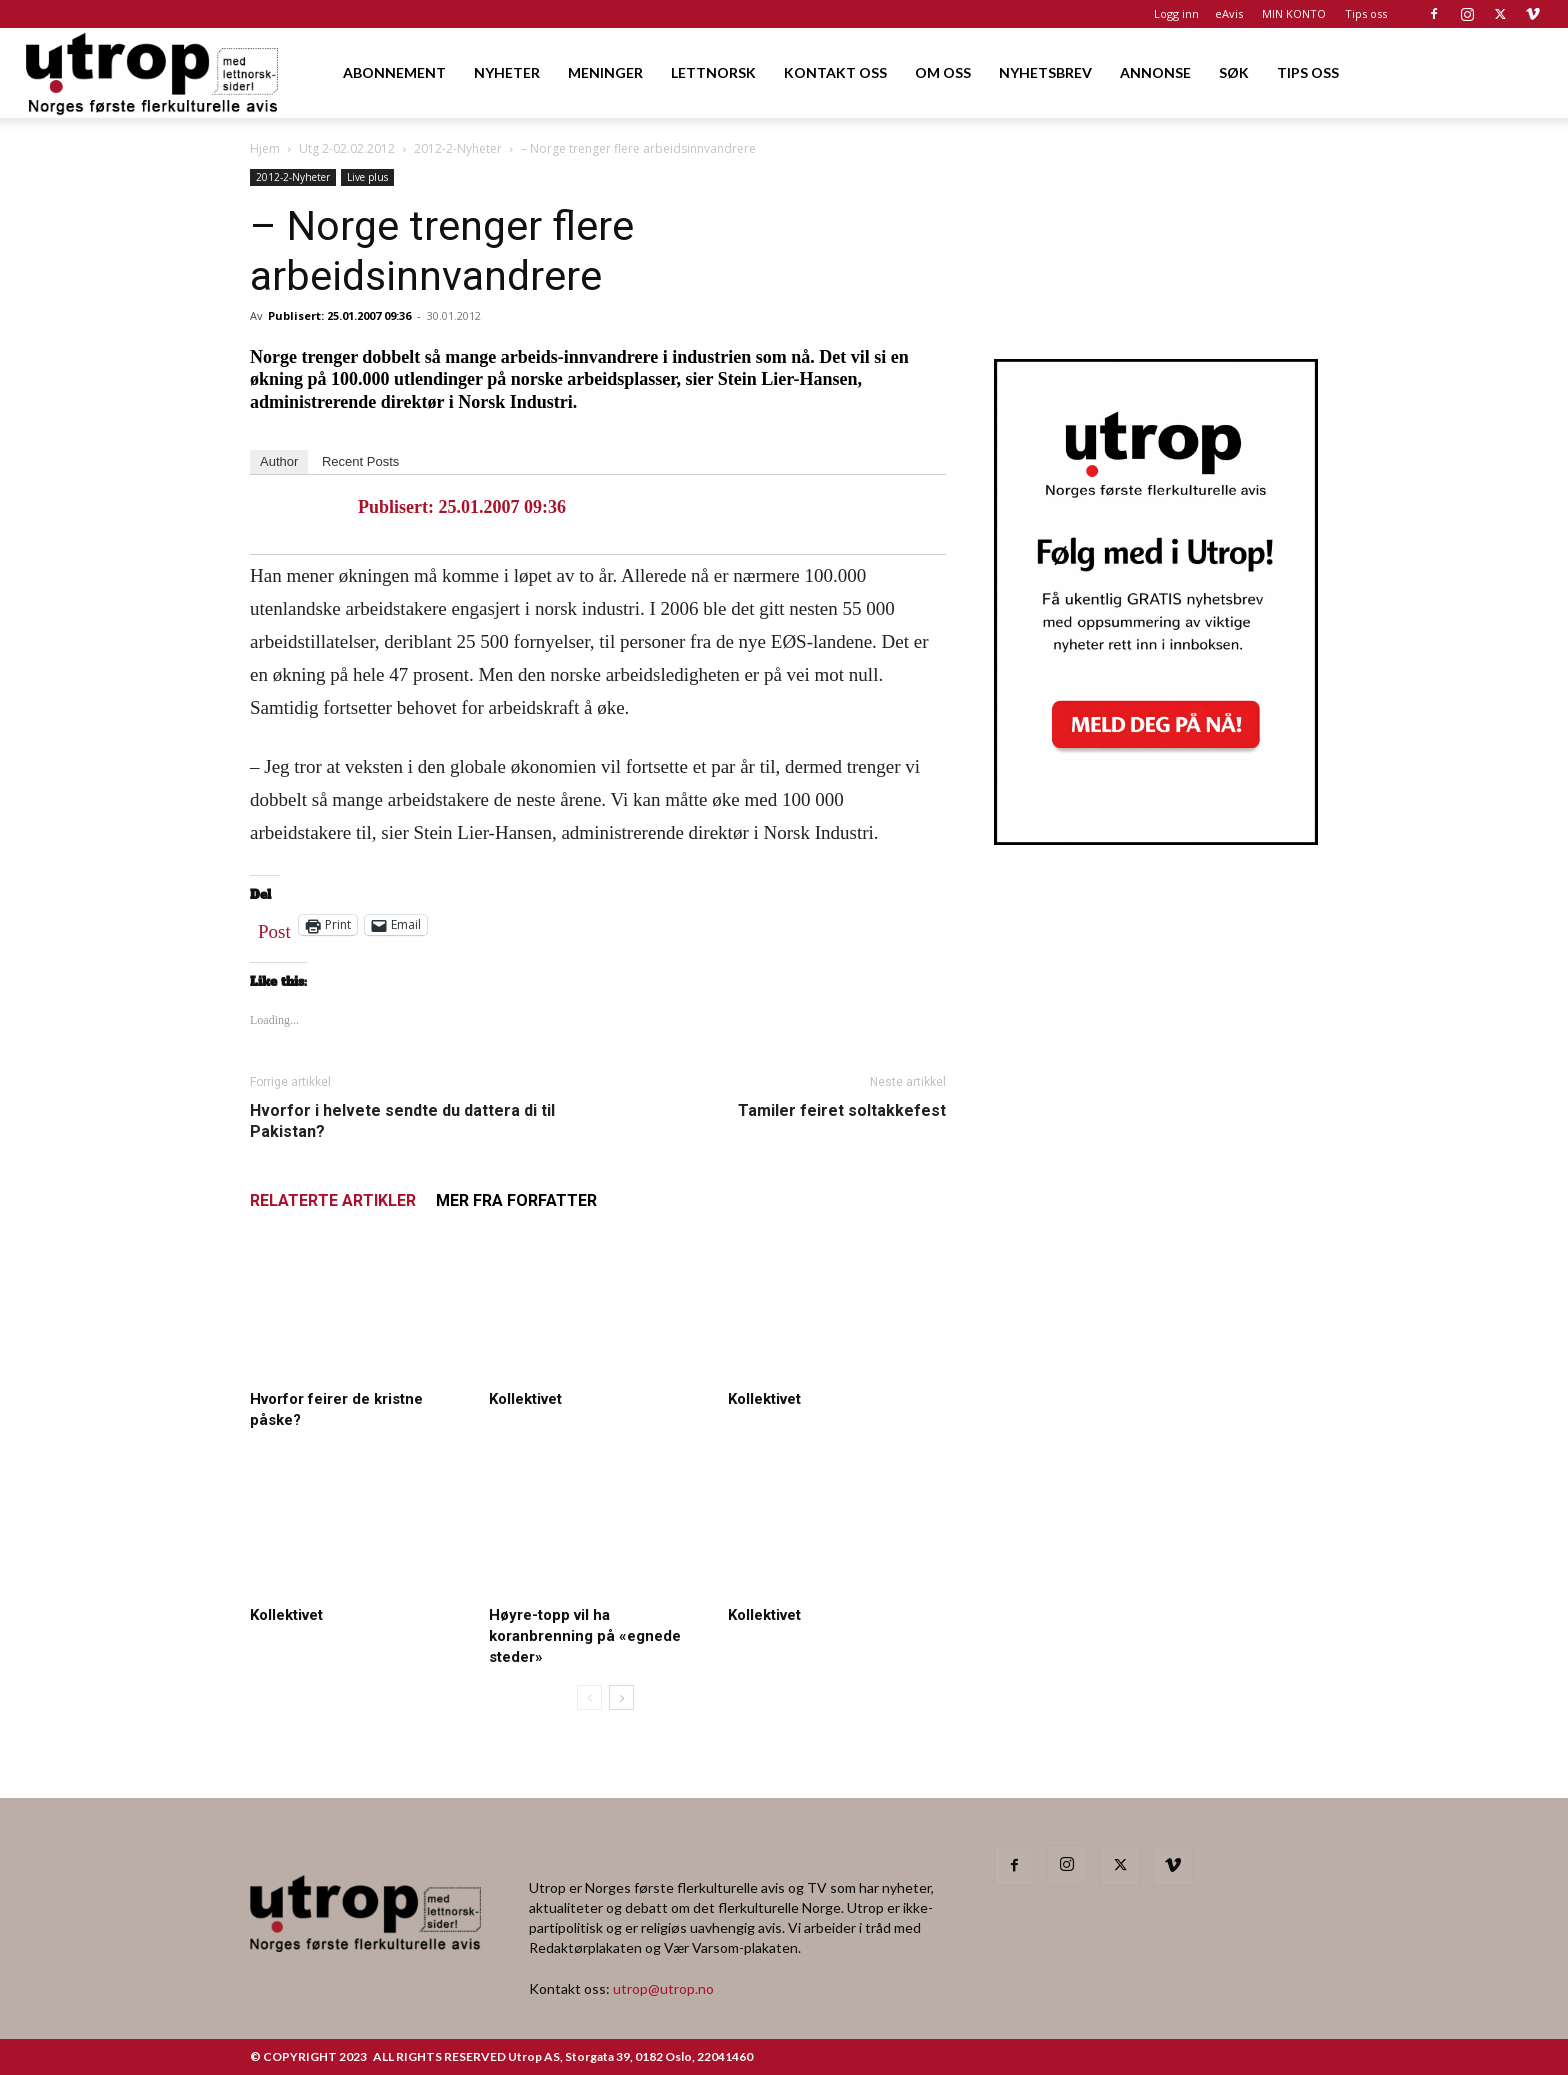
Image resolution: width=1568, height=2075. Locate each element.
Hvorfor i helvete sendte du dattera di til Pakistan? (402, 1121)
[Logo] (153, 72)
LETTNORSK (713, 72)
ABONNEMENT (394, 72)
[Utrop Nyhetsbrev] (1156, 839)
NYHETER (507, 72)
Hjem (265, 148)
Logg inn (1176, 13)
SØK (1234, 72)
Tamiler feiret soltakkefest (842, 1110)
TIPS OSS (1308, 72)
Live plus (367, 177)
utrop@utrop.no (663, 1988)
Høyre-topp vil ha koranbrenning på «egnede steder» (585, 1636)
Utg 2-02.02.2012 (347, 148)
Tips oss (1366, 13)
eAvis (1229, 13)
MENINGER (605, 72)
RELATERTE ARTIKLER (333, 1200)
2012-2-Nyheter (458, 148)
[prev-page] (589, 1697)
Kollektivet (525, 1399)
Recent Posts (360, 461)
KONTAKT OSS (835, 72)
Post (274, 927)
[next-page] (621, 1697)
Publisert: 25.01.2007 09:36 (339, 315)
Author (279, 461)
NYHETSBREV (1045, 72)
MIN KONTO (1294, 13)
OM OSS (943, 72)
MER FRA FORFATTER (516, 1200)
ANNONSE (1155, 72)
